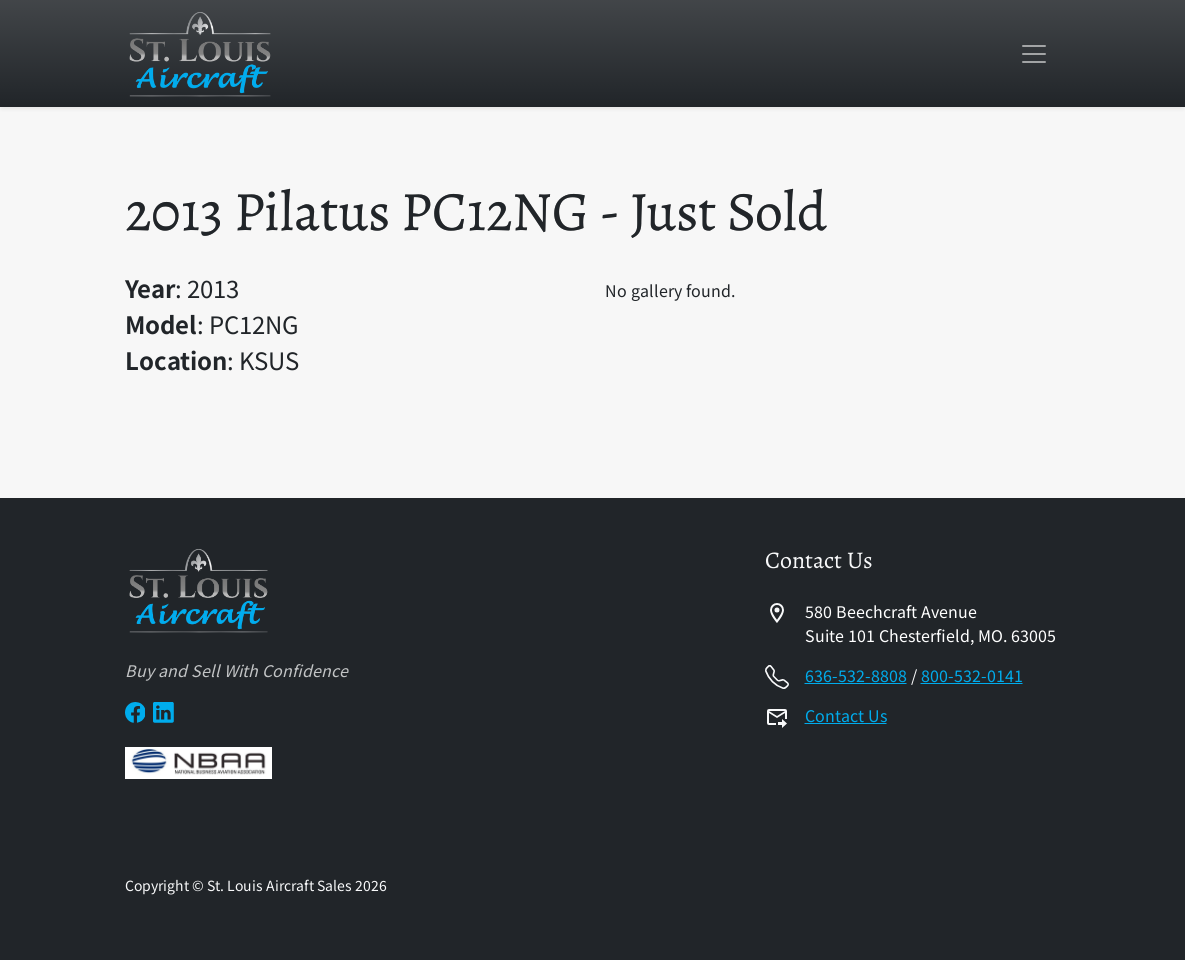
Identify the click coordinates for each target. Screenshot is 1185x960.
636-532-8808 (856, 675)
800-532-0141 (972, 675)
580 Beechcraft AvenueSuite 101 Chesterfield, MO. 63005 (930, 623)
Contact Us (846, 715)
